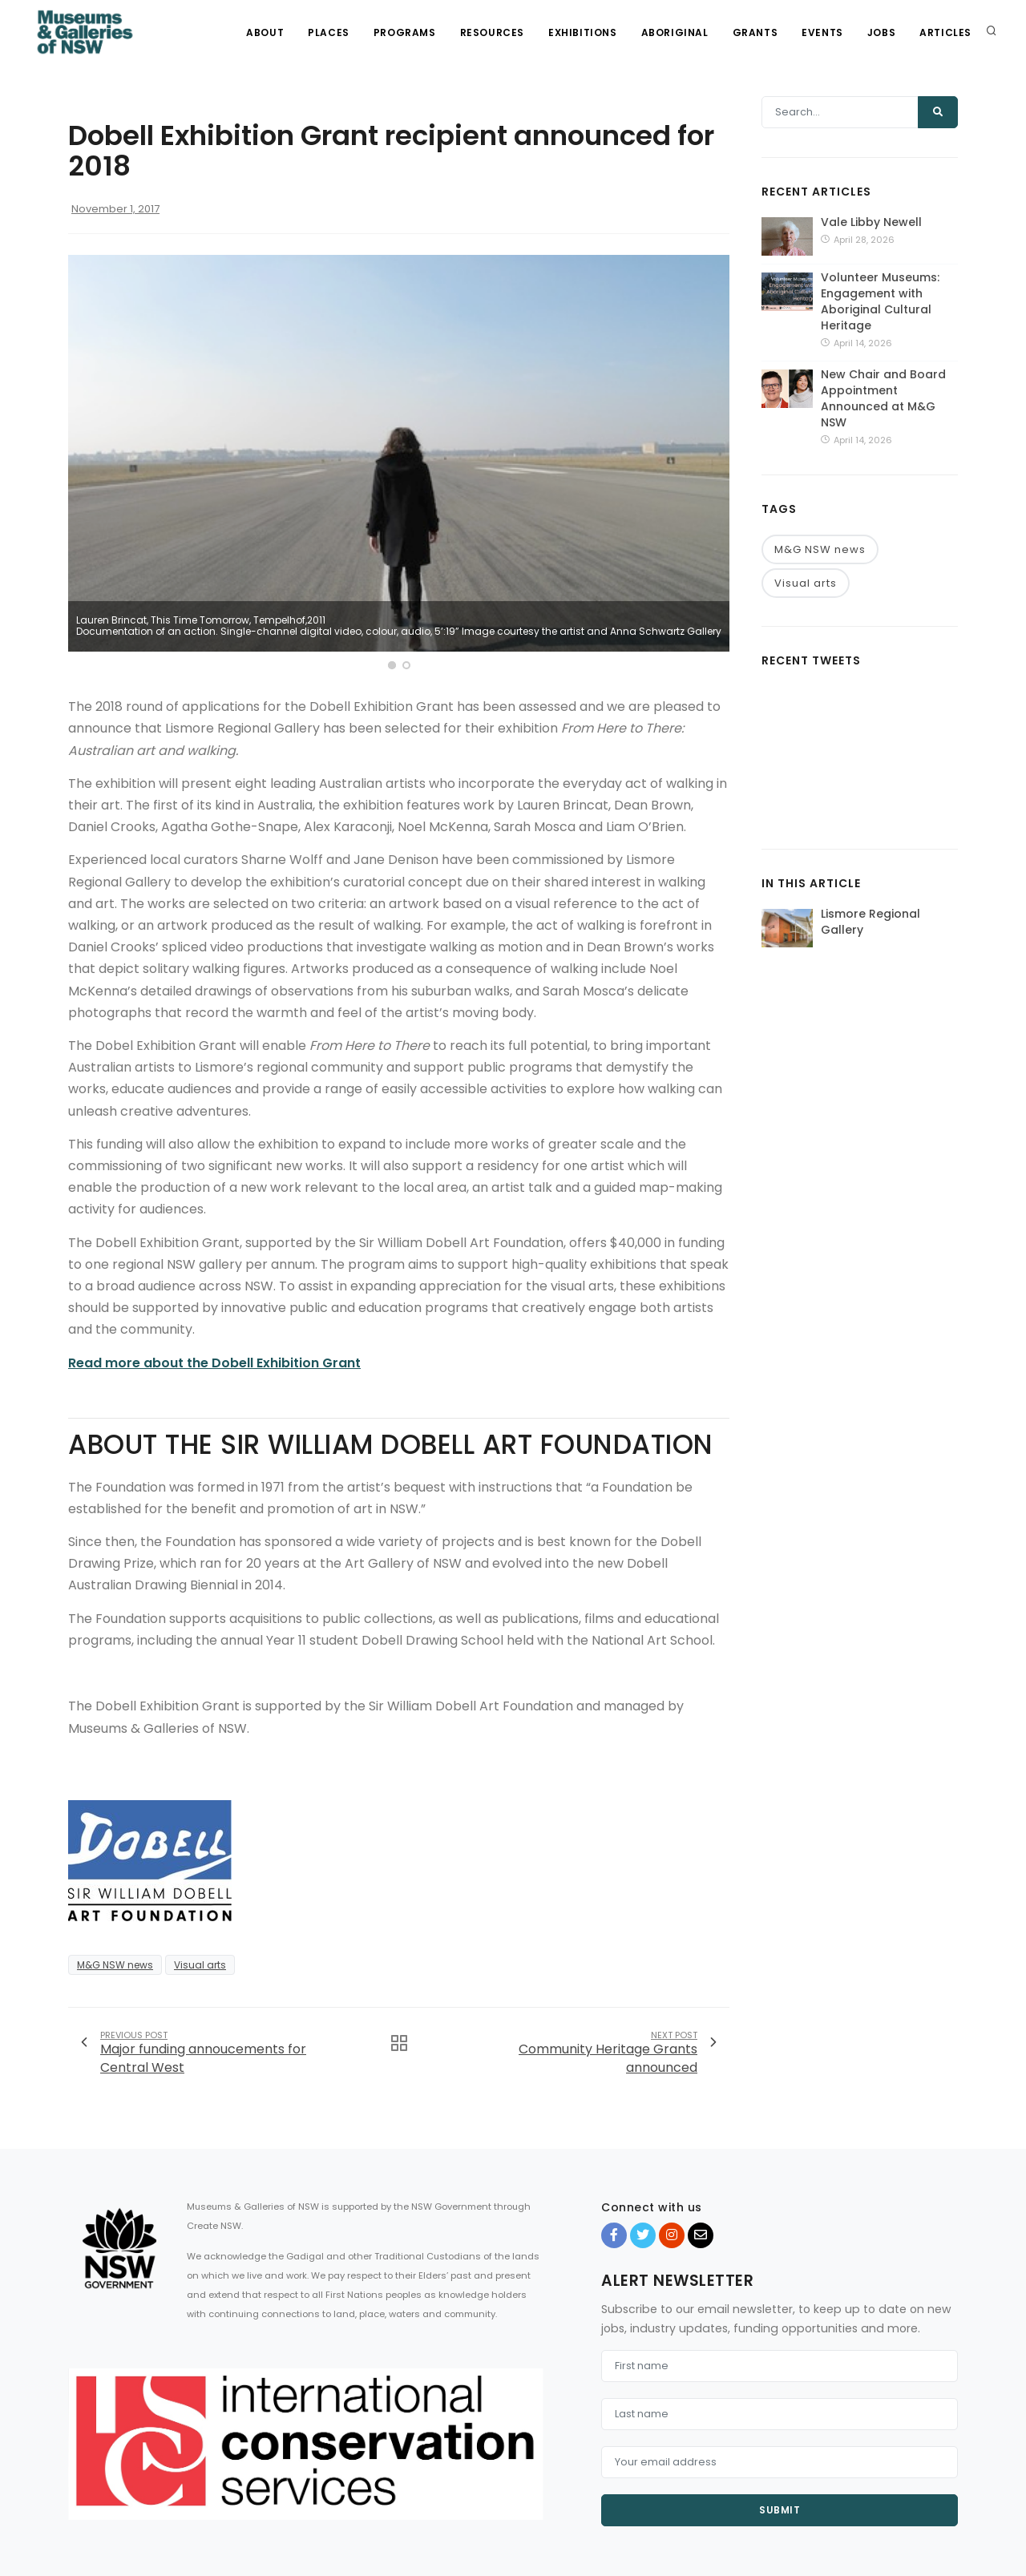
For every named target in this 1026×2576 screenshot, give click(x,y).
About (265, 32)
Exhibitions (582, 32)
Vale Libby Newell (871, 222)
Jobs (881, 32)
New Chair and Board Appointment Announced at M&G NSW (883, 398)
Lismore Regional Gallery (870, 922)
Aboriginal (675, 32)
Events (822, 32)
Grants (755, 32)
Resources (492, 32)
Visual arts (200, 1965)
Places (328, 32)
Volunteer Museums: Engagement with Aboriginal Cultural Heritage (880, 301)
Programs (405, 32)
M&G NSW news (115, 1965)
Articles (945, 32)
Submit (779, 2510)
